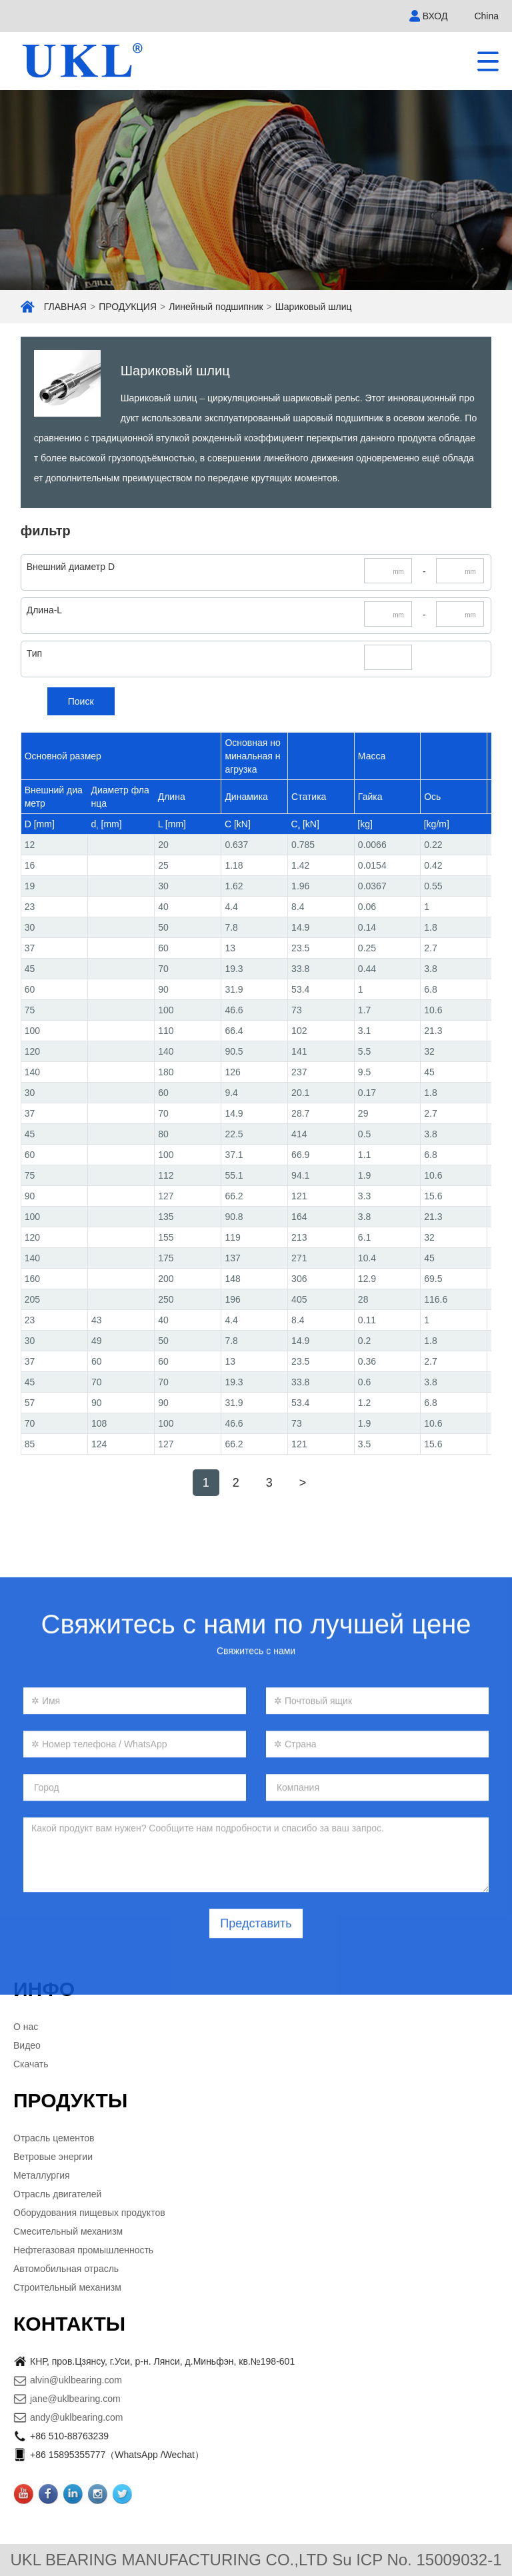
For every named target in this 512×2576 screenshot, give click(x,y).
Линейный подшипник (216, 306)
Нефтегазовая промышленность (83, 2250)
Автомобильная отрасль (66, 2268)
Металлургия (41, 2175)
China (486, 16)
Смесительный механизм (68, 2231)
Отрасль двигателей (57, 2194)
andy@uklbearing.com (76, 2417)
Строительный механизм (67, 2287)
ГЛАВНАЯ (65, 306)
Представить (255, 2088)
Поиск (81, 701)
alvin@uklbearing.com (76, 2380)
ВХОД (435, 16)
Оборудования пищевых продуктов (89, 2212)
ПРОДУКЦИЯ (128, 306)
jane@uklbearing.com (75, 2398)
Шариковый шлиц (313, 306)
